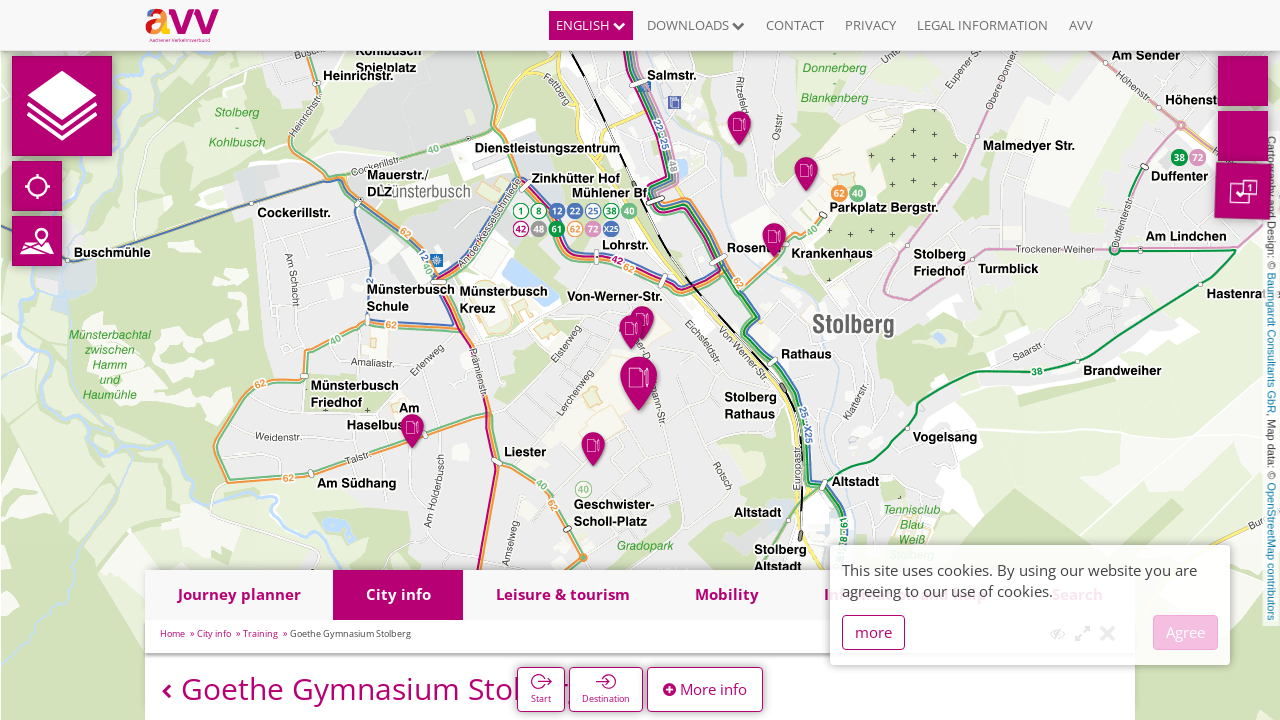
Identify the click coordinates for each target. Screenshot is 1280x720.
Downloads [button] (696, 25)
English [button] (591, 25)
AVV (1081, 25)
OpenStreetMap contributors (1272, 551)
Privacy (870, 25)
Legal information (982, 25)
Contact (795, 25)
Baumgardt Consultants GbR (1272, 343)
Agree (1185, 632)
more (873, 632)
